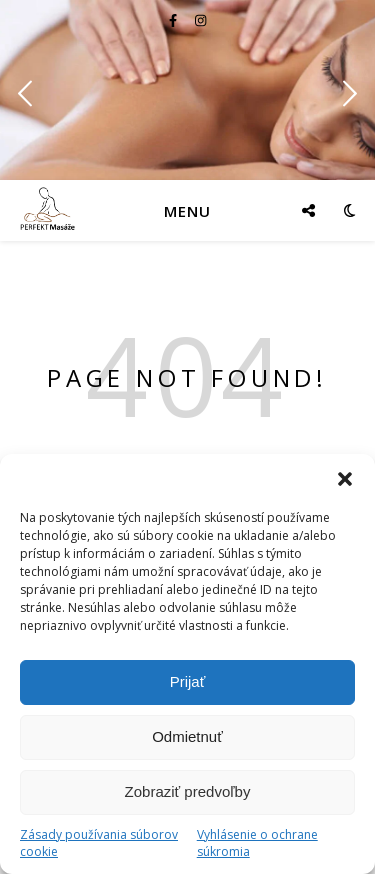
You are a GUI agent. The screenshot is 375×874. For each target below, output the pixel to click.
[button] (345, 479)
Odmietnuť (187, 736)
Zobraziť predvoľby (188, 791)
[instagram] (200, 20)
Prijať (188, 681)
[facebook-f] (174, 20)
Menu (187, 211)
